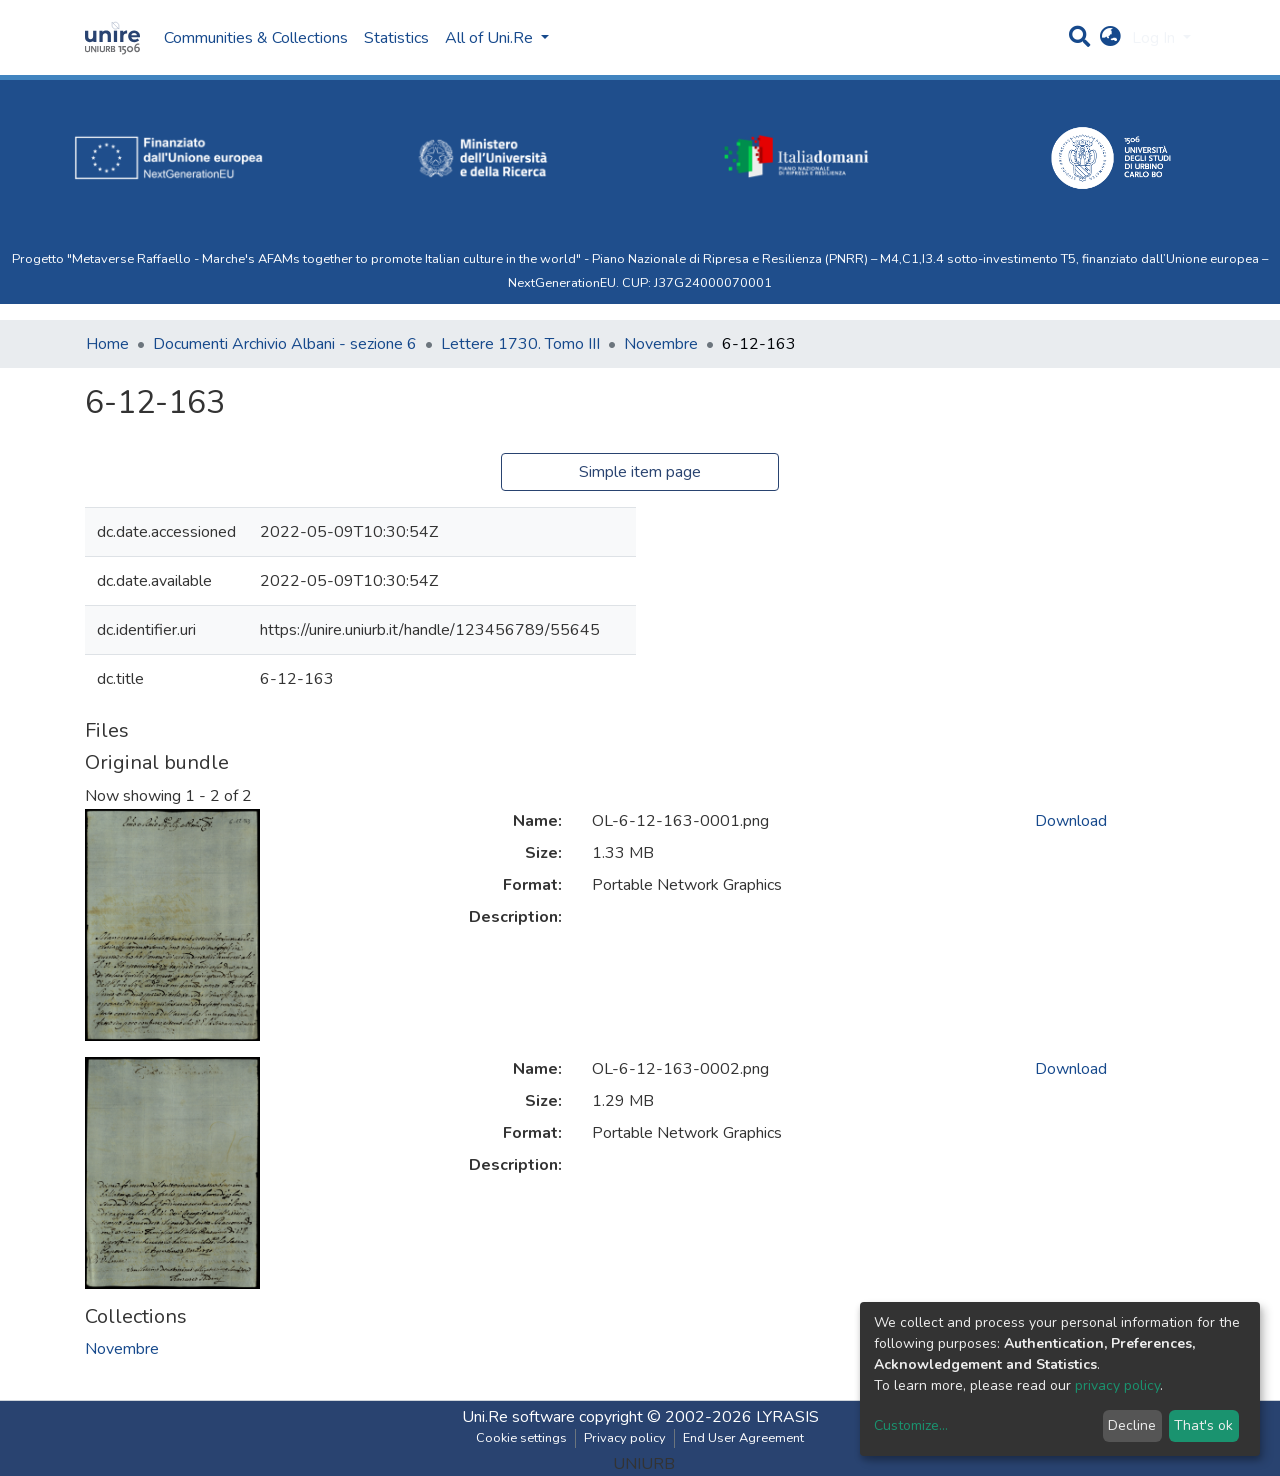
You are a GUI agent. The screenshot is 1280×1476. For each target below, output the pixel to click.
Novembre (661, 344)
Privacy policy (625, 1438)
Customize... (911, 1425)
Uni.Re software (518, 1417)
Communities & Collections (256, 38)
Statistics (396, 38)
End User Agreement (743, 1438)
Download (1071, 821)
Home (107, 344)
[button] (1110, 38)
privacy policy (1117, 1385)
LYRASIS (787, 1417)
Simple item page (640, 472)
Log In (1155, 38)
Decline (1132, 1425)
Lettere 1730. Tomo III (520, 344)
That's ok (1203, 1425)
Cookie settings (521, 1438)
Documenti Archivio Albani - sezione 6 (285, 344)
